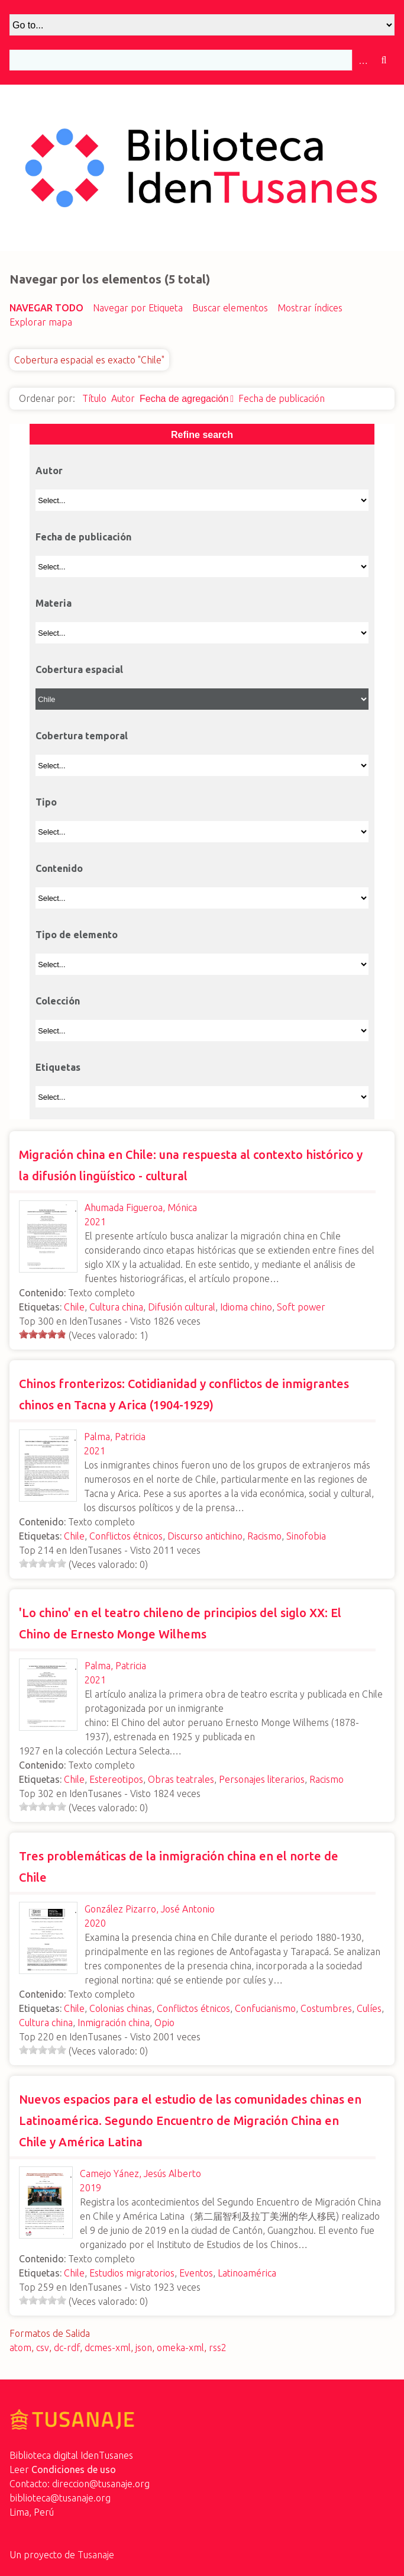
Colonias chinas (120, 2008)
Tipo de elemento (76, 934)
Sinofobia (306, 1536)
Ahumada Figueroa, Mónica (141, 1207)
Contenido (59, 868)
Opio (164, 2022)
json (143, 2347)
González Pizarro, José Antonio (150, 1909)
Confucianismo (265, 2008)
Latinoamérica (247, 2273)
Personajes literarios (262, 1779)
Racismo (264, 1536)
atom (20, 2347)
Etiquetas (57, 1067)
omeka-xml (180, 2347)
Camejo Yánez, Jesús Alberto (140, 2173)
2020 (95, 1923)
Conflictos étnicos (126, 1536)
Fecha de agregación (184, 399)
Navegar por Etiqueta (138, 307)
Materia (53, 603)
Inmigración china (113, 2022)
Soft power (301, 1307)
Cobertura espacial (79, 669)
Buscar (384, 60)
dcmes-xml (108, 2347)
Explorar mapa (40, 322)
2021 (95, 1221)
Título (94, 398)
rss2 (218, 2347)
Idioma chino (246, 1307)
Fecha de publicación (281, 398)
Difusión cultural (181, 1307)
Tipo (46, 802)
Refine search (202, 435)
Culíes (369, 2008)
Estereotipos (116, 1779)
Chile (74, 1307)
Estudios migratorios (131, 2273)
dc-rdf (67, 2347)
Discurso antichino (205, 1536)
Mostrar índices (309, 307)
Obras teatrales (181, 1779)
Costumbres (326, 2008)
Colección (57, 1001)
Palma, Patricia (115, 1436)
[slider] (42, 1334)
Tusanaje (95, 2554)
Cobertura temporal (81, 735)
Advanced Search (362, 60)
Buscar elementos (230, 307)
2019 (90, 2187)
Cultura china (116, 1307)
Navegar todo (46, 307)
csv (42, 2347)
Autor (123, 398)
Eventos (196, 2273)
